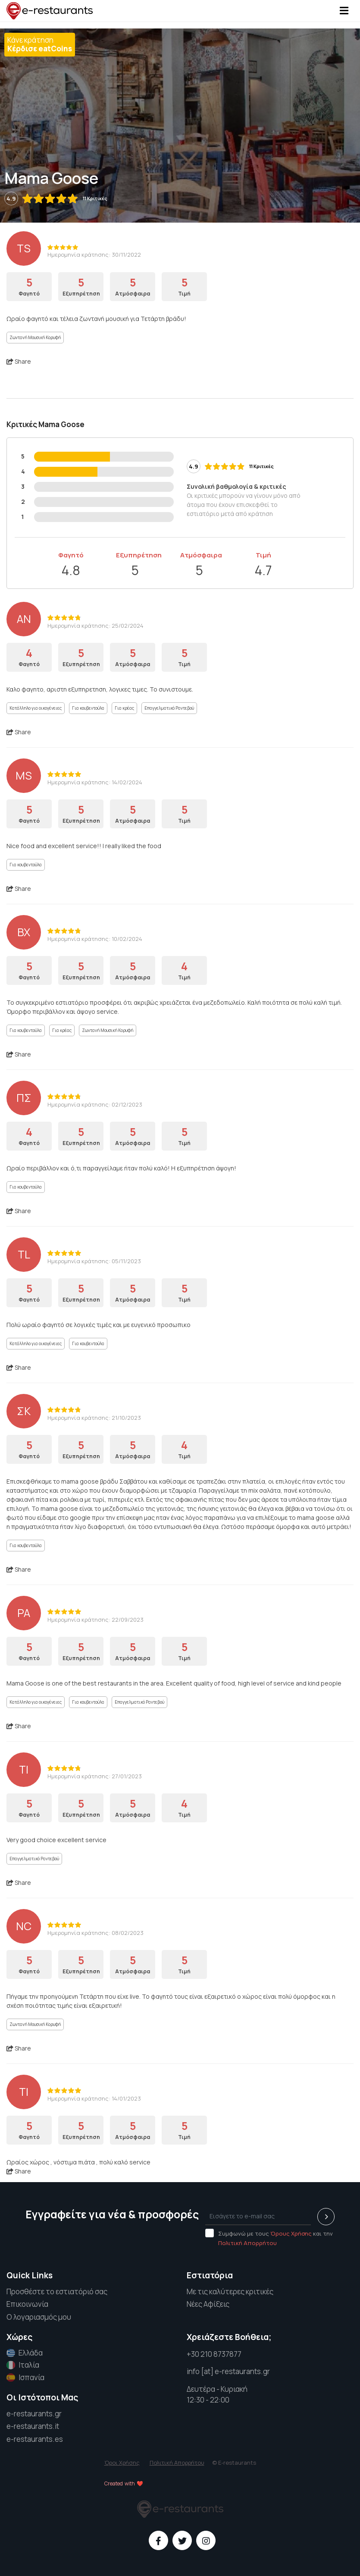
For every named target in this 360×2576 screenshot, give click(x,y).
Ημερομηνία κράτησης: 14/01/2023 (94, 2098)
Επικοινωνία (27, 2304)
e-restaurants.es (34, 2439)
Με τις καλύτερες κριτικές (230, 2291)
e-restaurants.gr (34, 2413)
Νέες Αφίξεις (208, 2304)
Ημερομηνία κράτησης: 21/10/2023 (94, 1418)
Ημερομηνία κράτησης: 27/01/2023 (94, 1776)
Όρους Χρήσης (291, 2233)
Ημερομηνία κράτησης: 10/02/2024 (94, 939)
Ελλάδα (24, 2353)
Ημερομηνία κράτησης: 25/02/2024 (95, 625)
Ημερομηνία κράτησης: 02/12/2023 (94, 1104)
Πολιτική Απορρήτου (247, 2243)
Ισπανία (25, 2377)
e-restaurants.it (32, 2426)
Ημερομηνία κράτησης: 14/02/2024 (94, 782)
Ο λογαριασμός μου (38, 2316)
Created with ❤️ (123, 2483)
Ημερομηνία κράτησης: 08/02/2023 (95, 1933)
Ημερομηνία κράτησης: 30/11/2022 (94, 254)
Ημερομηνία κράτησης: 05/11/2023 (94, 1261)
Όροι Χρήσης (122, 2462)
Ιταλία (22, 2365)
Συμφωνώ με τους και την (269, 2238)
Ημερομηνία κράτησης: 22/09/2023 (95, 1619)
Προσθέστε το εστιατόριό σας (56, 2291)
